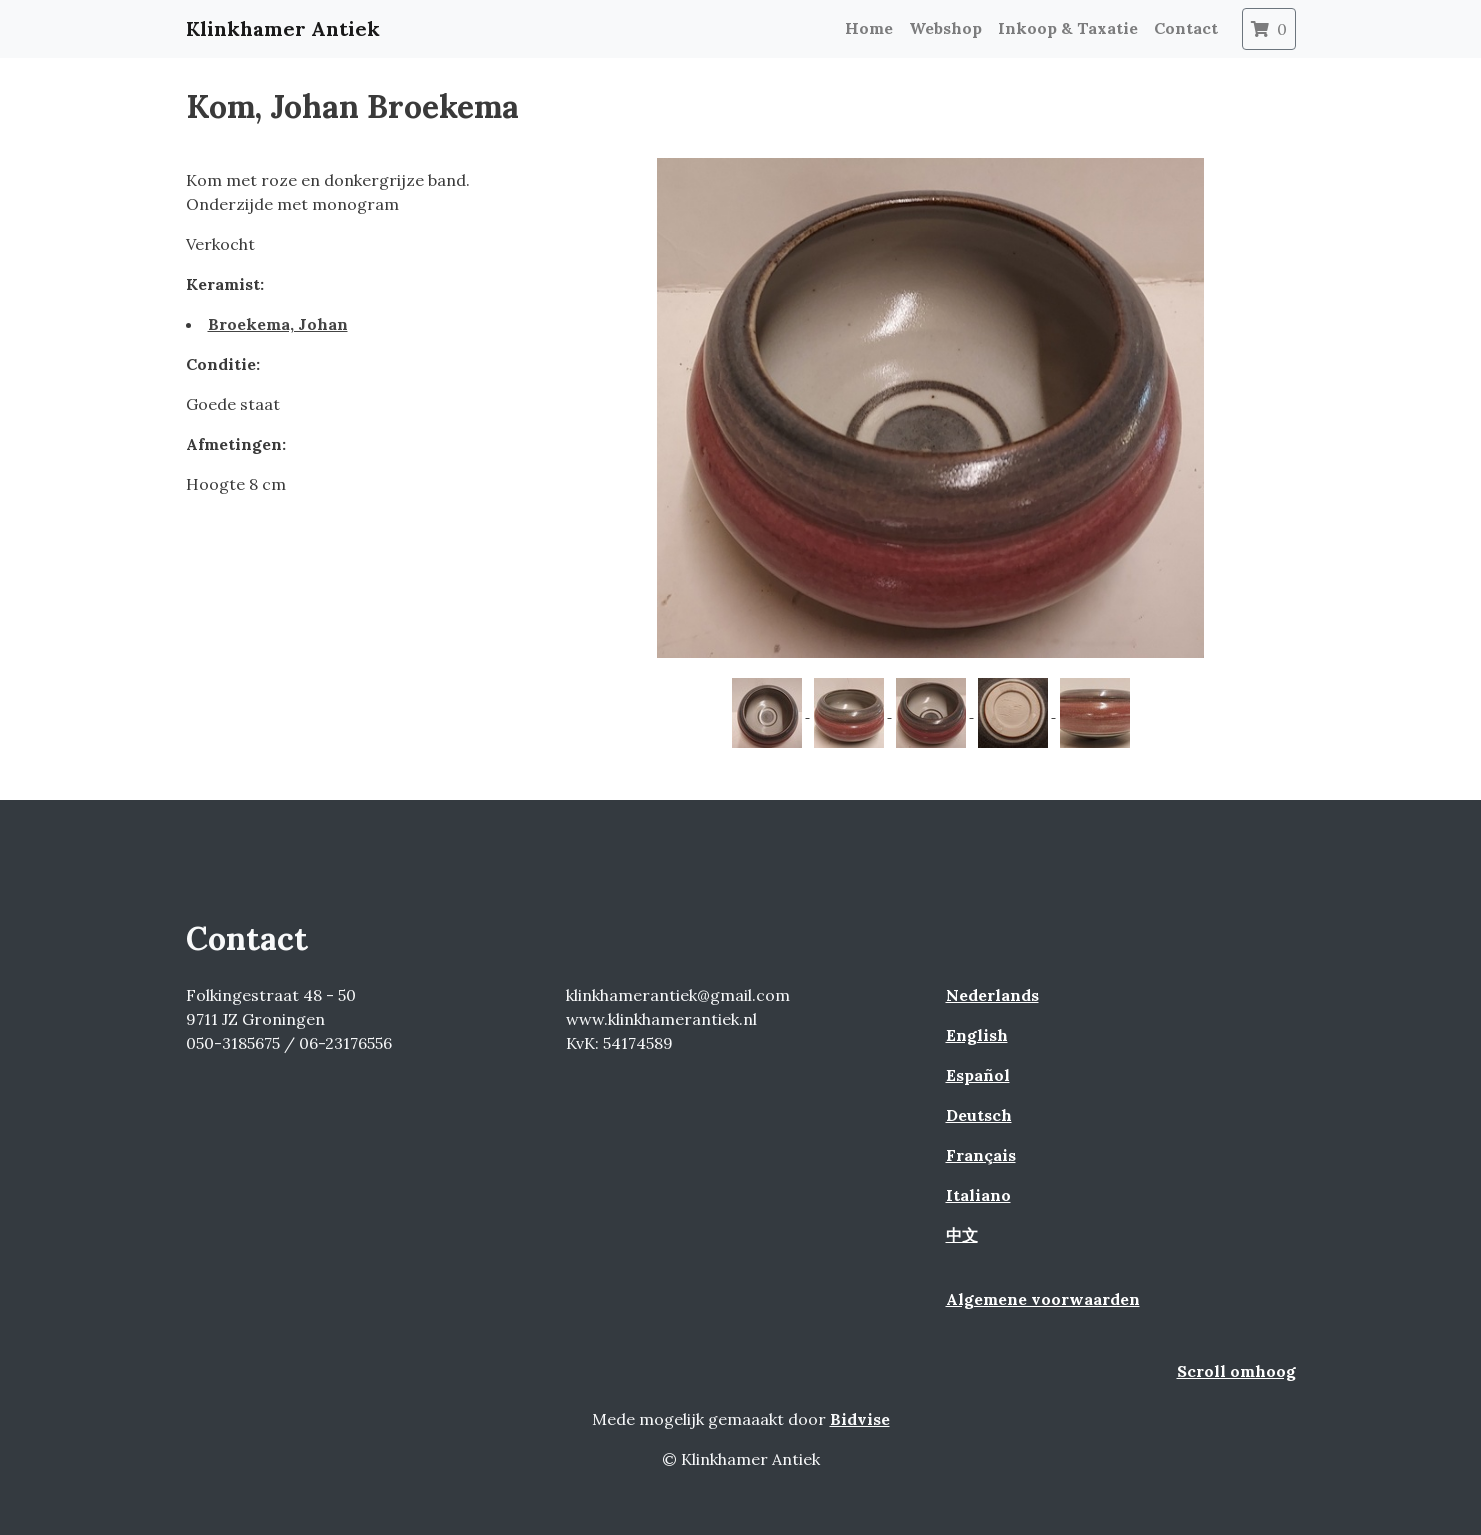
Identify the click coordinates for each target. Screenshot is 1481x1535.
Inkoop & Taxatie (1068, 28)
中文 (962, 1235)
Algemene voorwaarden (1043, 1299)
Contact (1186, 28)
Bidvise (860, 1419)
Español (978, 1075)
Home (869, 28)
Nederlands (992, 995)
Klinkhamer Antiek (283, 28)
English (977, 1035)
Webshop (945, 28)
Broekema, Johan (278, 324)
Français (981, 1155)
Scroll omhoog (1236, 1371)
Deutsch (979, 1115)
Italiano (978, 1195)
